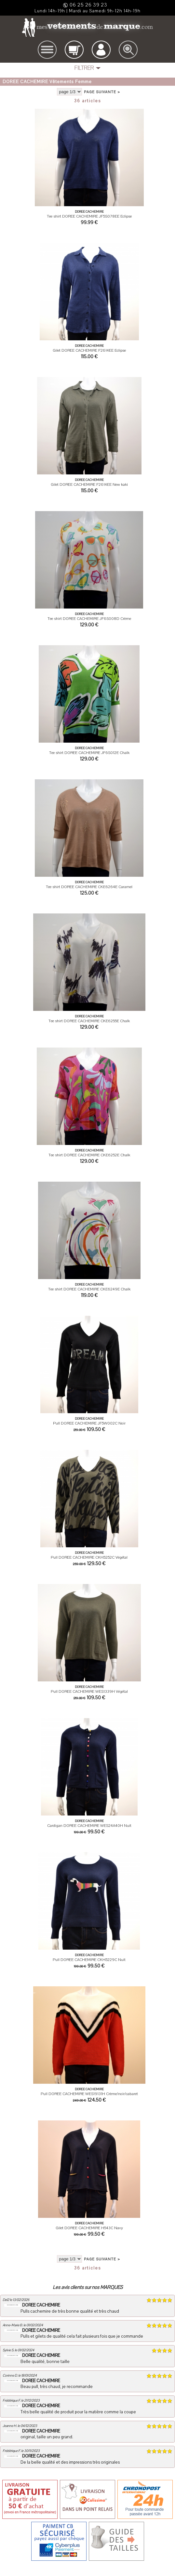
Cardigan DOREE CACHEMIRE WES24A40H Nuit (89, 1825)
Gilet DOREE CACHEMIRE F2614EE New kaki (89, 484)
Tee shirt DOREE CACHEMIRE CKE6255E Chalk (89, 1021)
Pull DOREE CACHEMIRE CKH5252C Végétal (89, 1557)
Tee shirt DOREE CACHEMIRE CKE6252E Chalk (89, 1155)
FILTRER (84, 68)
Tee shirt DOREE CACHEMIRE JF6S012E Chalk (89, 752)
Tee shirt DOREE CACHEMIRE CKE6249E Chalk (89, 1289)
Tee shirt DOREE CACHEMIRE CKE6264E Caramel (89, 886)
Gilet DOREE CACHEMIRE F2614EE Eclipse (89, 350)
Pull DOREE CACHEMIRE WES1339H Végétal (89, 1691)
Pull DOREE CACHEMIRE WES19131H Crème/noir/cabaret (89, 2093)
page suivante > (102, 92)
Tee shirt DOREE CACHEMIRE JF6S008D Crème (89, 618)
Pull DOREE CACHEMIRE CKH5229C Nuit (89, 1959)
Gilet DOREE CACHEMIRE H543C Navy (89, 2227)
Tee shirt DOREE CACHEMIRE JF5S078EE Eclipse (89, 216)
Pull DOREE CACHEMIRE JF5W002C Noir (89, 1423)
